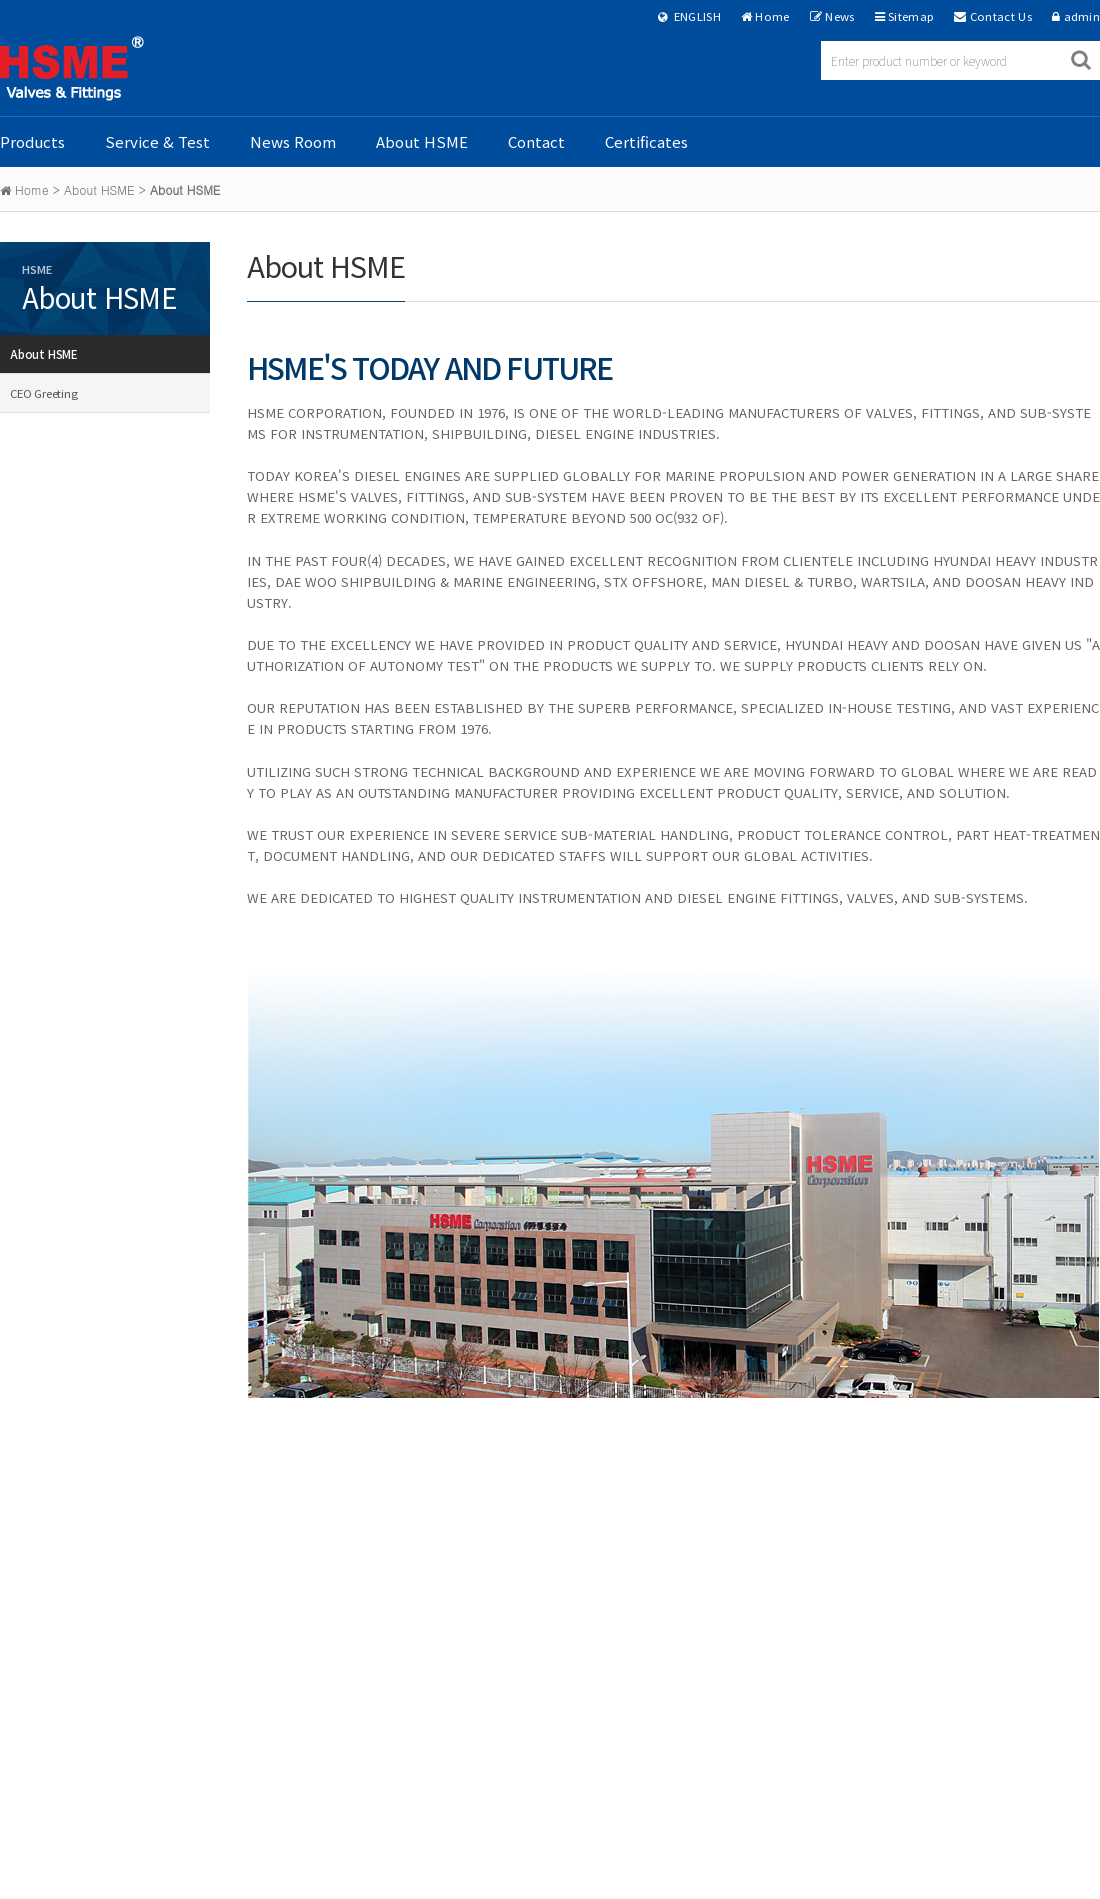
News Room (293, 141)
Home (772, 16)
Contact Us (1001, 16)
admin (1082, 16)
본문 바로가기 (0, 0)
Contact (536, 141)
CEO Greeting (44, 393)
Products (32, 141)
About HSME (422, 141)
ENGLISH (689, 16)
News (839, 16)
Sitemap (911, 16)
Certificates (646, 141)
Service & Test (157, 141)
